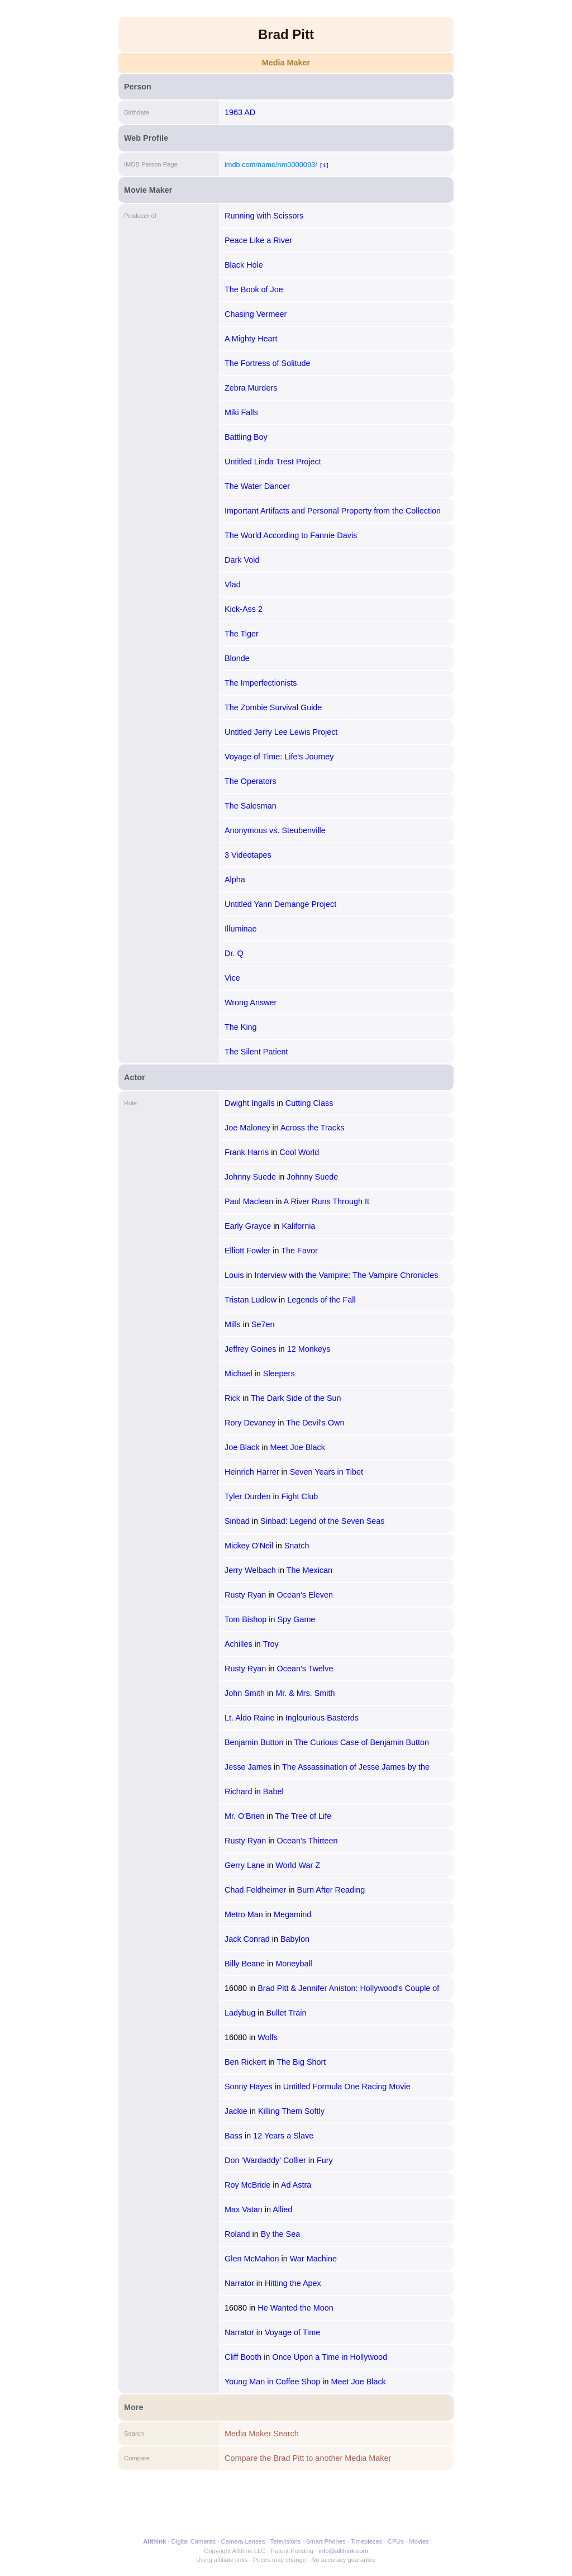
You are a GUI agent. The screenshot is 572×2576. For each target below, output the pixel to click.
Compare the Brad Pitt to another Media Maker (308, 2458)
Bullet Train (286, 2012)
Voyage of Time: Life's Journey (279, 756)
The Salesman (251, 805)
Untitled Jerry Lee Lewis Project (281, 732)
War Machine (313, 2258)
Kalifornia (298, 1226)
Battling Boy (246, 436)
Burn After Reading (331, 1889)
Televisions (285, 2541)
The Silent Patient (256, 1051)
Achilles (238, 1643)
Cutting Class (309, 1103)
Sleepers (279, 1373)
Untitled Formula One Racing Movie (347, 2086)
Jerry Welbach (250, 1570)
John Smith (245, 1693)
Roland (237, 2234)
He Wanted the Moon (295, 2307)
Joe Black (242, 1447)
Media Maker (286, 62)
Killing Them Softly (291, 2111)
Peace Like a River (258, 240)
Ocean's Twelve (305, 1668)
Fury (325, 2160)
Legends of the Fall (321, 1299)
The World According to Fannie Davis (291, 535)
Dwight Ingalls (250, 1103)
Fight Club (300, 1496)
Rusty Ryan (245, 1594)
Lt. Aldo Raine (250, 1717)
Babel (273, 1791)
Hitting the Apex (293, 2283)
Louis (234, 1275)
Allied (282, 2209)
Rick (232, 1398)
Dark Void (242, 559)
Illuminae (241, 928)
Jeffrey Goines (251, 1348)
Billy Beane (245, 1963)
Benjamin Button (254, 1742)
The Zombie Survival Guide (273, 707)
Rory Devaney (250, 1422)
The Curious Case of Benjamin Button (362, 1742)
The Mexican (309, 1570)
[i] (324, 165)
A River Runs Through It (326, 1201)
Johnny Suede (250, 1176)
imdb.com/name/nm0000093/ (271, 164)
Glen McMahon (252, 2258)
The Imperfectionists (261, 682)
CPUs (396, 2541)
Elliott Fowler (247, 1250)
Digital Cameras (193, 2541)
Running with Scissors (264, 215)
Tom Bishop (245, 1619)
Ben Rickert (245, 2061)
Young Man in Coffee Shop (272, 2381)
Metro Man (244, 1914)
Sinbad (237, 1521)
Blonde (237, 658)
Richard (238, 1791)
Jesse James (248, 1766)
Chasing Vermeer (256, 314)
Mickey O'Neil (249, 1545)
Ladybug (240, 2012)
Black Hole (244, 264)
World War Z (297, 1865)
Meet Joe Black (297, 1447)
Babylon (294, 1939)
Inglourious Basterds (322, 1717)
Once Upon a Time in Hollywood (329, 2356)
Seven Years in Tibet (326, 1471)
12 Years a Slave (283, 2135)
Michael (238, 1373)
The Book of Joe (254, 289)
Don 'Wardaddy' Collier (265, 2160)
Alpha (235, 879)
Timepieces (367, 2541)
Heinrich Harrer (252, 1471)
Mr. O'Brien (245, 1816)
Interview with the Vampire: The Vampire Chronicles (346, 1275)
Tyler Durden (247, 1496)
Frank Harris (247, 1152)
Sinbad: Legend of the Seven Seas (322, 1521)
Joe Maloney (247, 1127)
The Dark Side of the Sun (296, 1398)
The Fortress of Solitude (268, 363)
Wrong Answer (251, 1002)
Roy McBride (247, 2184)
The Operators (251, 781)
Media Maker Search (262, 2433)
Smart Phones (326, 2541)
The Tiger (242, 633)
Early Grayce (248, 1226)
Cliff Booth (243, 2356)
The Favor (299, 1250)
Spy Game (296, 1619)
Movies (418, 2541)
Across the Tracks (312, 1127)
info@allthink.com (343, 2551)
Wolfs (268, 2037)
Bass (233, 2135)
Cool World (299, 1152)
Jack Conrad (247, 1939)
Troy (271, 1643)
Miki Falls (241, 412)
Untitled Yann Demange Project (280, 904)
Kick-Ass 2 (244, 609)
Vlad (233, 584)
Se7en (263, 1324)
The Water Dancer (257, 486)
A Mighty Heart (251, 338)
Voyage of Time (292, 2332)
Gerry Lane (245, 1865)
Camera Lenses (243, 2541)
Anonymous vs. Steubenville (275, 830)
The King (241, 1027)
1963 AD (240, 112)
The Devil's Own (315, 1422)
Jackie (236, 2111)
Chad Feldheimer (255, 1889)
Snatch (296, 1545)
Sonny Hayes (249, 2086)
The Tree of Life (303, 1816)
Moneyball (293, 1963)
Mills (233, 1324)
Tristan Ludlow (251, 1299)
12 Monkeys (309, 1348)
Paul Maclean (249, 1201)
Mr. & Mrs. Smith (305, 1693)
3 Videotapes (248, 854)
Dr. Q (234, 953)
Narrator (239, 2283)
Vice (232, 977)
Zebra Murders (251, 387)
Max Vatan (244, 2209)
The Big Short (301, 2061)
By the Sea (280, 2234)
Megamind (292, 1914)
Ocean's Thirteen (307, 1840)
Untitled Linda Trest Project (273, 461)
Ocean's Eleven (305, 1594)
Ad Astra (296, 2184)
